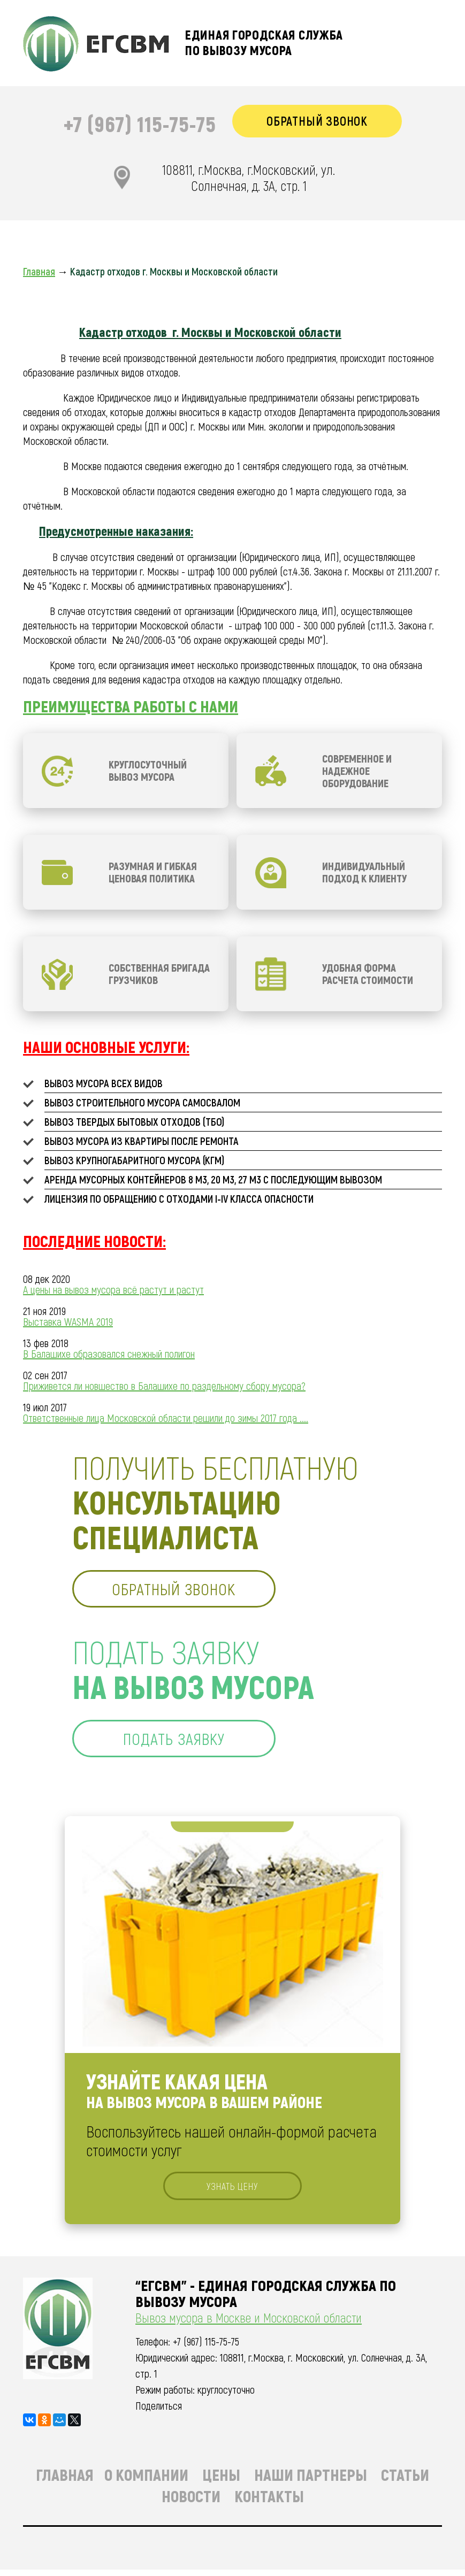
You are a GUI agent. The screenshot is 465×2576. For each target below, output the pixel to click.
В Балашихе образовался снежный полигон (109, 1355)
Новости (191, 2502)
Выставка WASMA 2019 (68, 1323)
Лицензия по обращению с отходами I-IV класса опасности (179, 1200)
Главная (65, 2480)
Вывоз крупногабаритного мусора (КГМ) (134, 1161)
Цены (221, 2480)
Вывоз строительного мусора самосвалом (142, 1103)
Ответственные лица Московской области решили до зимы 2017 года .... (165, 1419)
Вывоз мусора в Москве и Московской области (248, 2324)
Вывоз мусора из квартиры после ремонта (141, 1142)
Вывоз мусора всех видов (103, 1084)
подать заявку (179, 1742)
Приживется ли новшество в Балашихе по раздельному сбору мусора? (164, 1387)
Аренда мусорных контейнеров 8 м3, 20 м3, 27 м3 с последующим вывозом (213, 1180)
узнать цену (232, 2191)
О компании (146, 2480)
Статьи (405, 2480)
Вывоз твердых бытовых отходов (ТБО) (134, 1123)
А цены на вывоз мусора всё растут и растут (113, 1291)
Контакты (269, 2502)
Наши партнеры (310, 2480)
